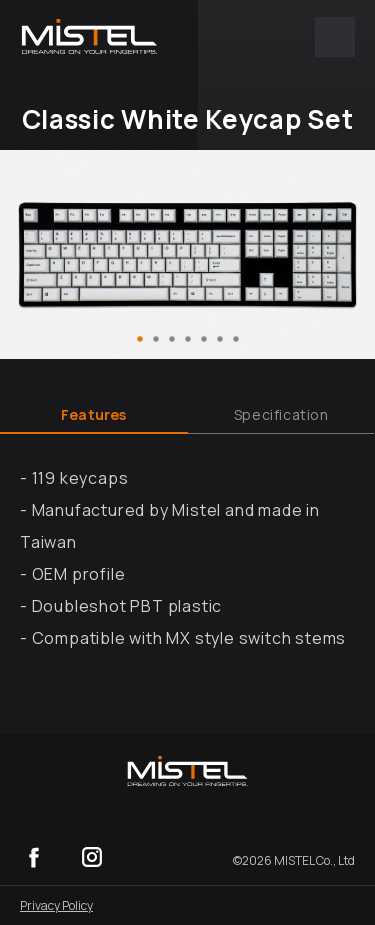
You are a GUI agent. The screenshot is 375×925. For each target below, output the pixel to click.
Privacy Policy (56, 905)
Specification (281, 414)
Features (94, 414)
